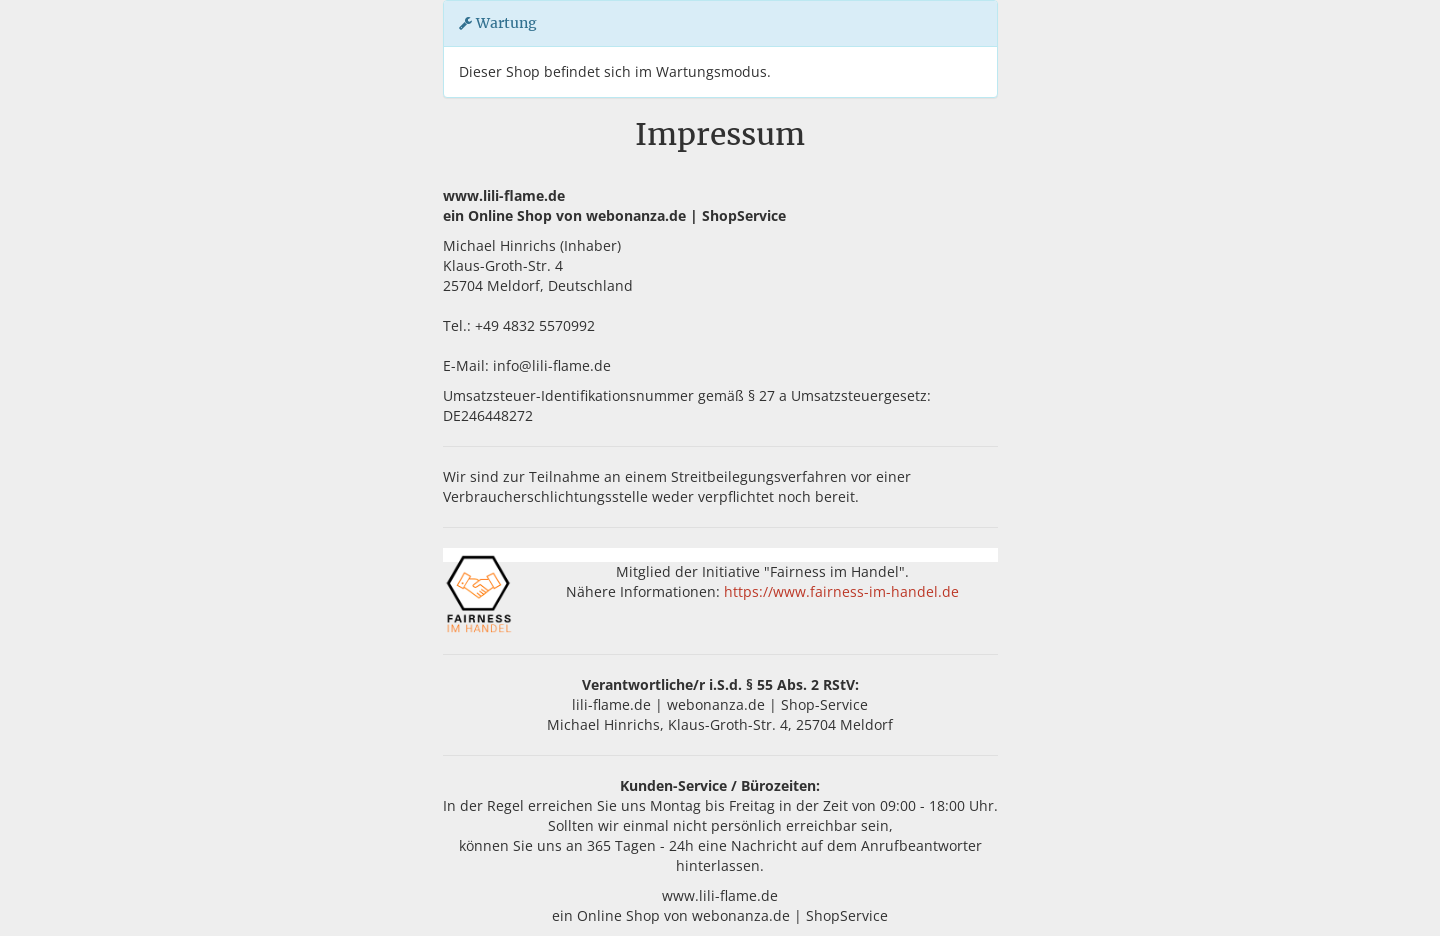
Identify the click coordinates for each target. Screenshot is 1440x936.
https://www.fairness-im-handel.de (841, 591)
